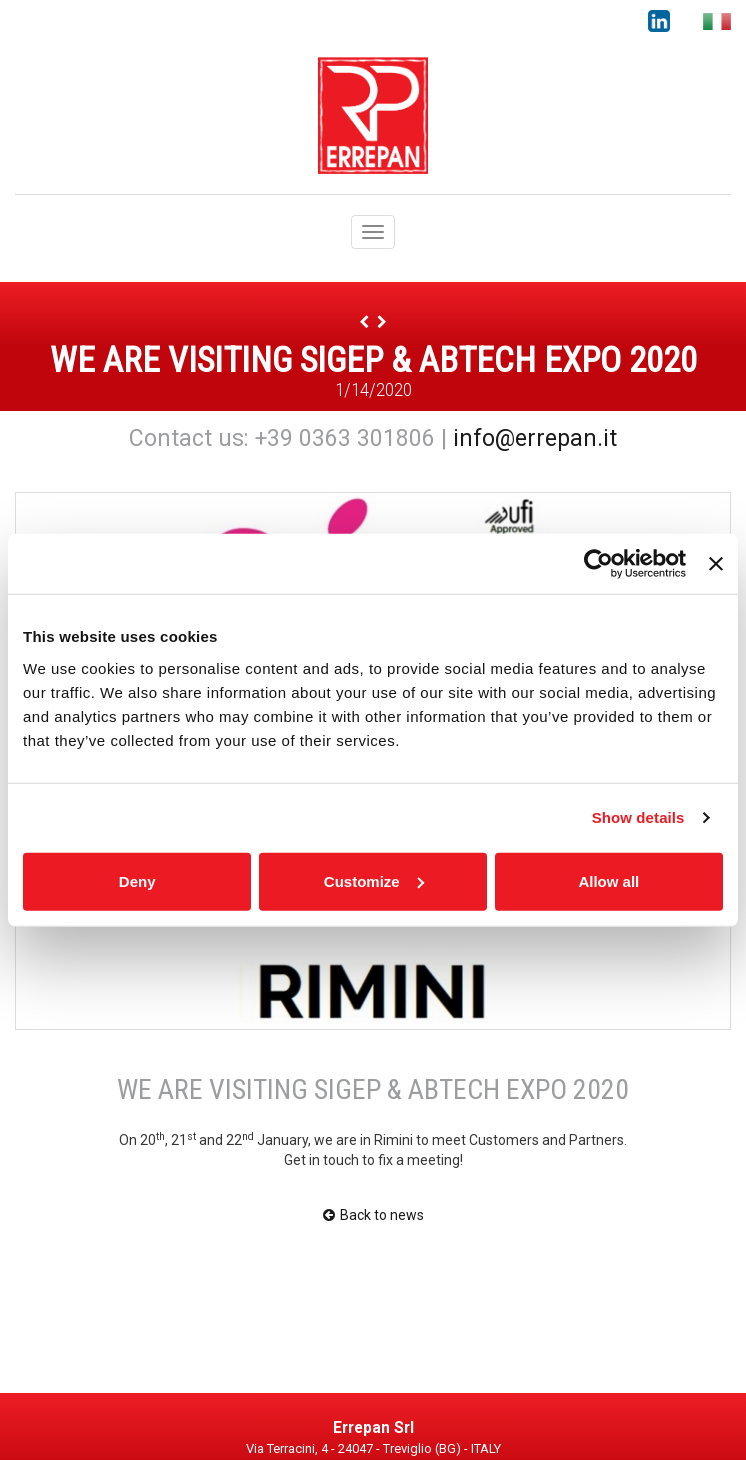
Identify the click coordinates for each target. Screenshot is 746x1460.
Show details (638, 817)
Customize (374, 880)
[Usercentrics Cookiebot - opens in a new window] (598, 564)
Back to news (373, 1215)
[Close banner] (716, 564)
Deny (137, 880)
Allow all (608, 880)
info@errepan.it (535, 438)
